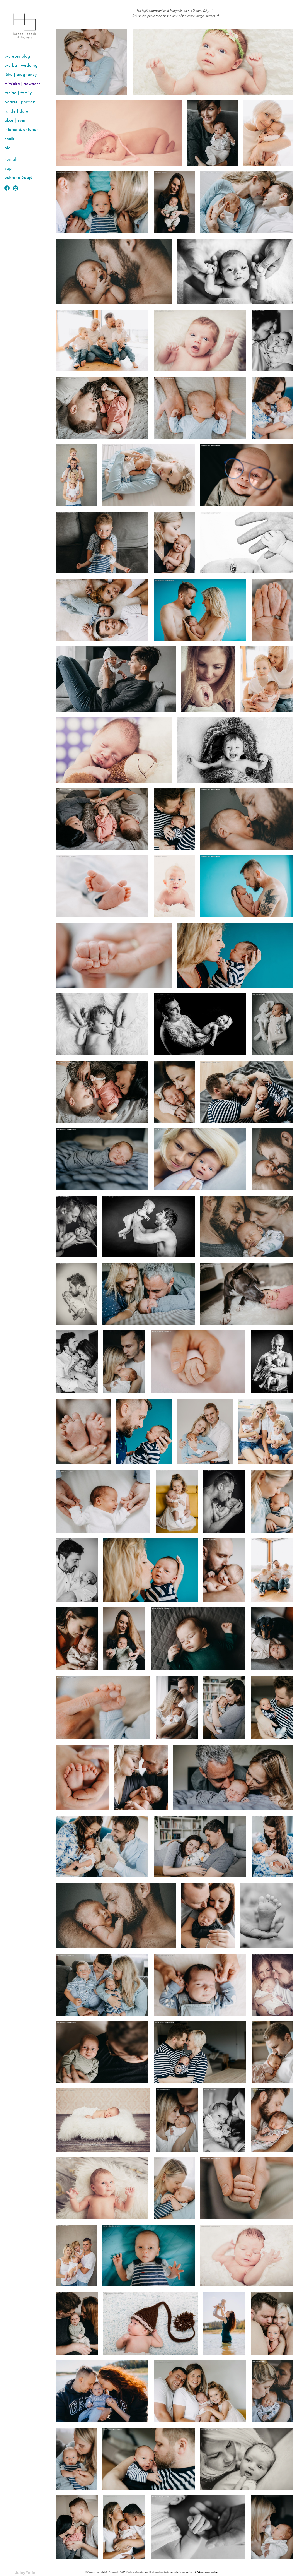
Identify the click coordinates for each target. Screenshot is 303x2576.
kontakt (11, 159)
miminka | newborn (22, 83)
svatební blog (17, 56)
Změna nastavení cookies (207, 2572)
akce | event (16, 120)
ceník (9, 138)
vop (8, 168)
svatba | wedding (21, 65)
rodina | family (18, 93)
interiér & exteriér (21, 129)
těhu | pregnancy (20, 74)
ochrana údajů (18, 177)
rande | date (16, 111)
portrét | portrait (19, 102)
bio (7, 148)
